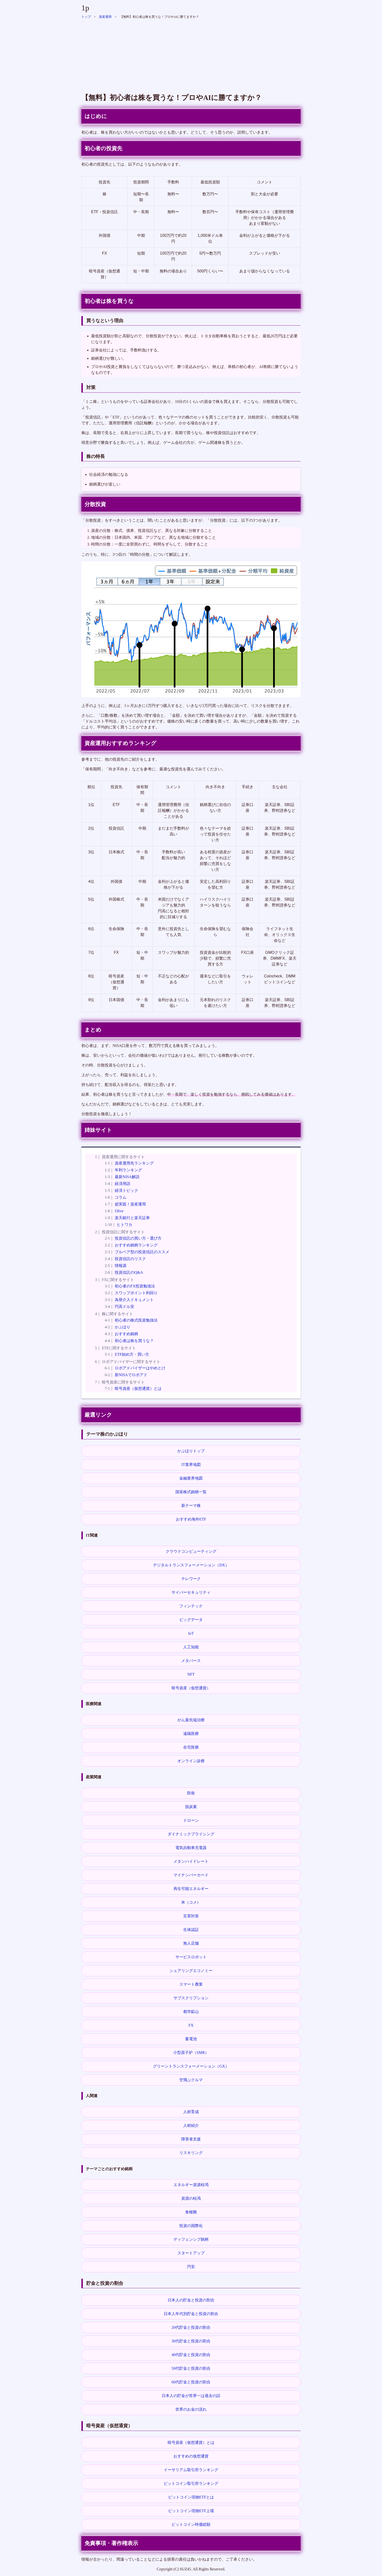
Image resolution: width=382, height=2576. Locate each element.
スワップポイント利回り (136, 1293)
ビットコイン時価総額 (191, 2524)
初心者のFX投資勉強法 (135, 1286)
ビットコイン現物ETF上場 (191, 2511)
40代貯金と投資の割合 (191, 2355)
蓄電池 (191, 2039)
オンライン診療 (191, 1761)
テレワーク (191, 1579)
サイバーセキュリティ (191, 1592)
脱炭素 (191, 1807)
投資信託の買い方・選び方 (138, 1238)
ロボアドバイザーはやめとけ (140, 1368)
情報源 (120, 1265)
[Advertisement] (191, 54)
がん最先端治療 (191, 1720)
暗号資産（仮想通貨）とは (138, 1388)
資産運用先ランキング (134, 1163)
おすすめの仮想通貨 (191, 2456)
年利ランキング (128, 1170)
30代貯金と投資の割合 (191, 2341)
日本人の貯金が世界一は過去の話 (191, 2396)
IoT (191, 1633)
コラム (120, 1197)
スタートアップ (191, 2253)
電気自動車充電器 (191, 1848)
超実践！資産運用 (130, 1204)
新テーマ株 (191, 1505)
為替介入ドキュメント (134, 1300)
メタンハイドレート (191, 1861)
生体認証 (191, 1930)
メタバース (191, 1661)
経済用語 (122, 1184)
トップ (86, 17)
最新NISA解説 (127, 1177)
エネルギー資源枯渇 (191, 2185)
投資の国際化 (191, 2226)
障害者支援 (191, 2139)
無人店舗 (191, 1943)
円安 (191, 2267)
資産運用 (105, 17)
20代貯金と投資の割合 (191, 2327)
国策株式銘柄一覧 (191, 1492)
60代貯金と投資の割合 (191, 2382)
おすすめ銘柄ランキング (136, 1245)
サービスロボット (191, 1957)
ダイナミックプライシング (191, 1834)
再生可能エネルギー (191, 1889)
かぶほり (122, 1327)
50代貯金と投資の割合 (191, 2368)
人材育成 (191, 2112)
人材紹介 (191, 2125)
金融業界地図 (191, 1478)
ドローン (191, 1820)
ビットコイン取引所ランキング (191, 2483)
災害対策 (191, 1916)
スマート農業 (191, 1984)
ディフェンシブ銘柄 (191, 2239)
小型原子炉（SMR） (191, 2052)
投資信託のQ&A (129, 1272)
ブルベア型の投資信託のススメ (142, 1252)
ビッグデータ (191, 1620)
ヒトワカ (124, 1225)
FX (191, 2025)
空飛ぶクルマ (191, 2080)
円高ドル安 (124, 1306)
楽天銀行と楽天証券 (132, 1218)
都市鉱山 (191, 2011)
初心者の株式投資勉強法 (136, 1320)
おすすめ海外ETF (191, 1519)
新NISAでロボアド (131, 1375)
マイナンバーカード (191, 1875)
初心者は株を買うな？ (134, 1341)
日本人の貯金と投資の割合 (191, 2300)
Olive (119, 1211)
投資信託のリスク (130, 1259)
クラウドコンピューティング (191, 1551)
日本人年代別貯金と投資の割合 (191, 2314)
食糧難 (191, 2212)
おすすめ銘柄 (126, 1334)
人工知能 (191, 1647)
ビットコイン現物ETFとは (191, 2497)
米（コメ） (191, 1902)
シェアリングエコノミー (191, 1971)
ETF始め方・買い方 (132, 1354)
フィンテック (191, 1606)
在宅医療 (191, 1747)
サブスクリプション (191, 1998)
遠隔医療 (191, 1733)
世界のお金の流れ (191, 2409)
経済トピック (126, 1190)
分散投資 (95, 504)
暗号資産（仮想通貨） (191, 1688)
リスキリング (191, 2153)
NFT (191, 1674)
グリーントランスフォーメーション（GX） (191, 2066)
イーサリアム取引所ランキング (191, 2470)
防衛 (191, 1793)
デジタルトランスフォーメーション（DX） (191, 1565)
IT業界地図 (191, 1464)
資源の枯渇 (191, 2198)
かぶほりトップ (191, 1451)
